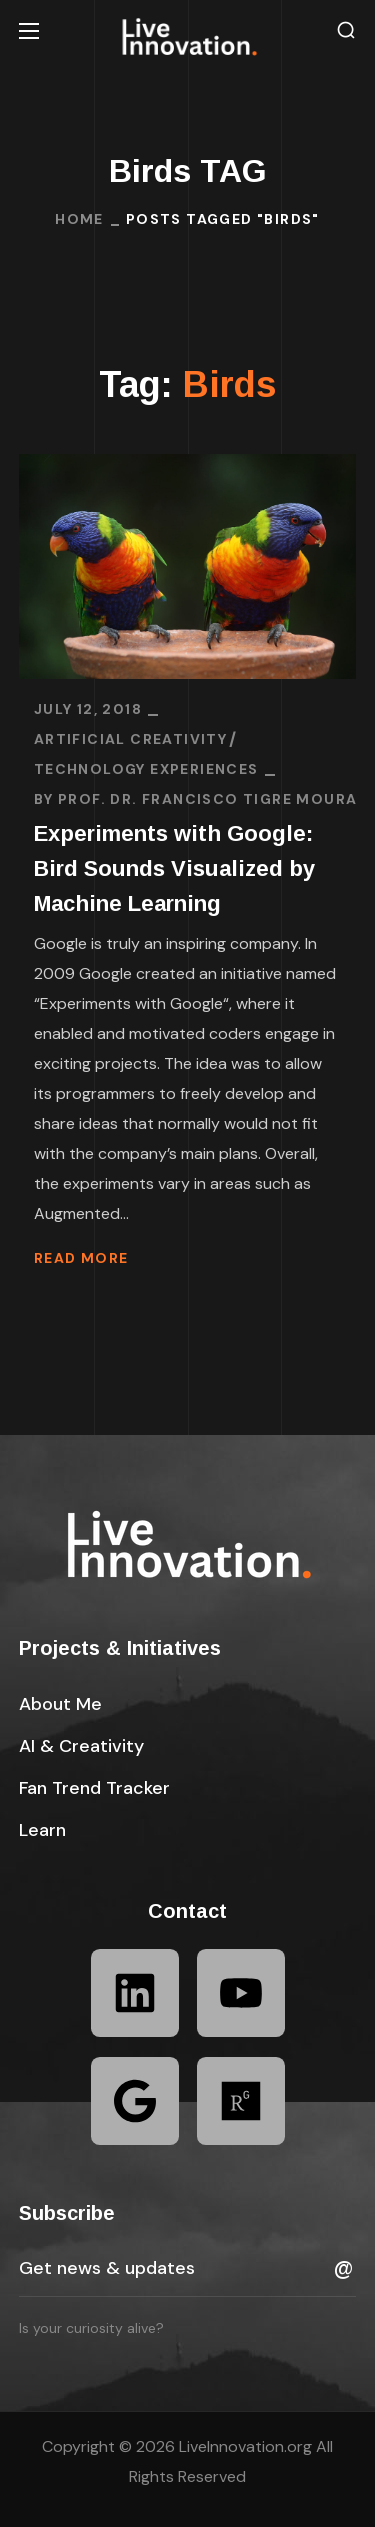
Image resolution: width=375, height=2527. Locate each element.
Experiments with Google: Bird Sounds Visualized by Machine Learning (174, 868)
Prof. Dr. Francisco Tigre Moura (207, 799)
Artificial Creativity (130, 739)
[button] (346, 30)
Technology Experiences (146, 769)
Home (79, 219)
